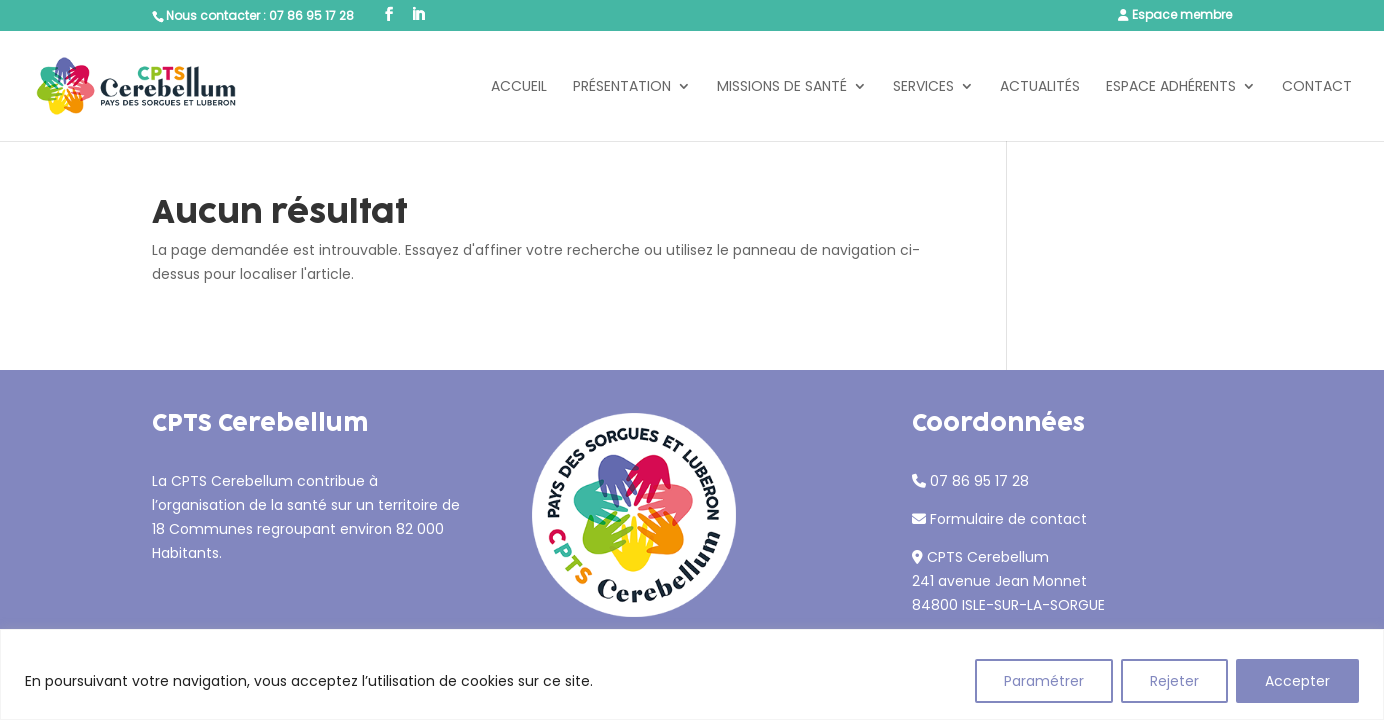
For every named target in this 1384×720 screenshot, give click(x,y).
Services (923, 87)
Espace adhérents (1171, 87)
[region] (692, 674)
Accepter (1297, 681)
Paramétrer (1044, 681)
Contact (1317, 87)
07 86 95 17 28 (311, 15)
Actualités (1040, 87)
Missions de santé (782, 87)
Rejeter (1174, 681)
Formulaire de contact (1008, 519)
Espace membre (1182, 14)
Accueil (519, 87)
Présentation (622, 87)
